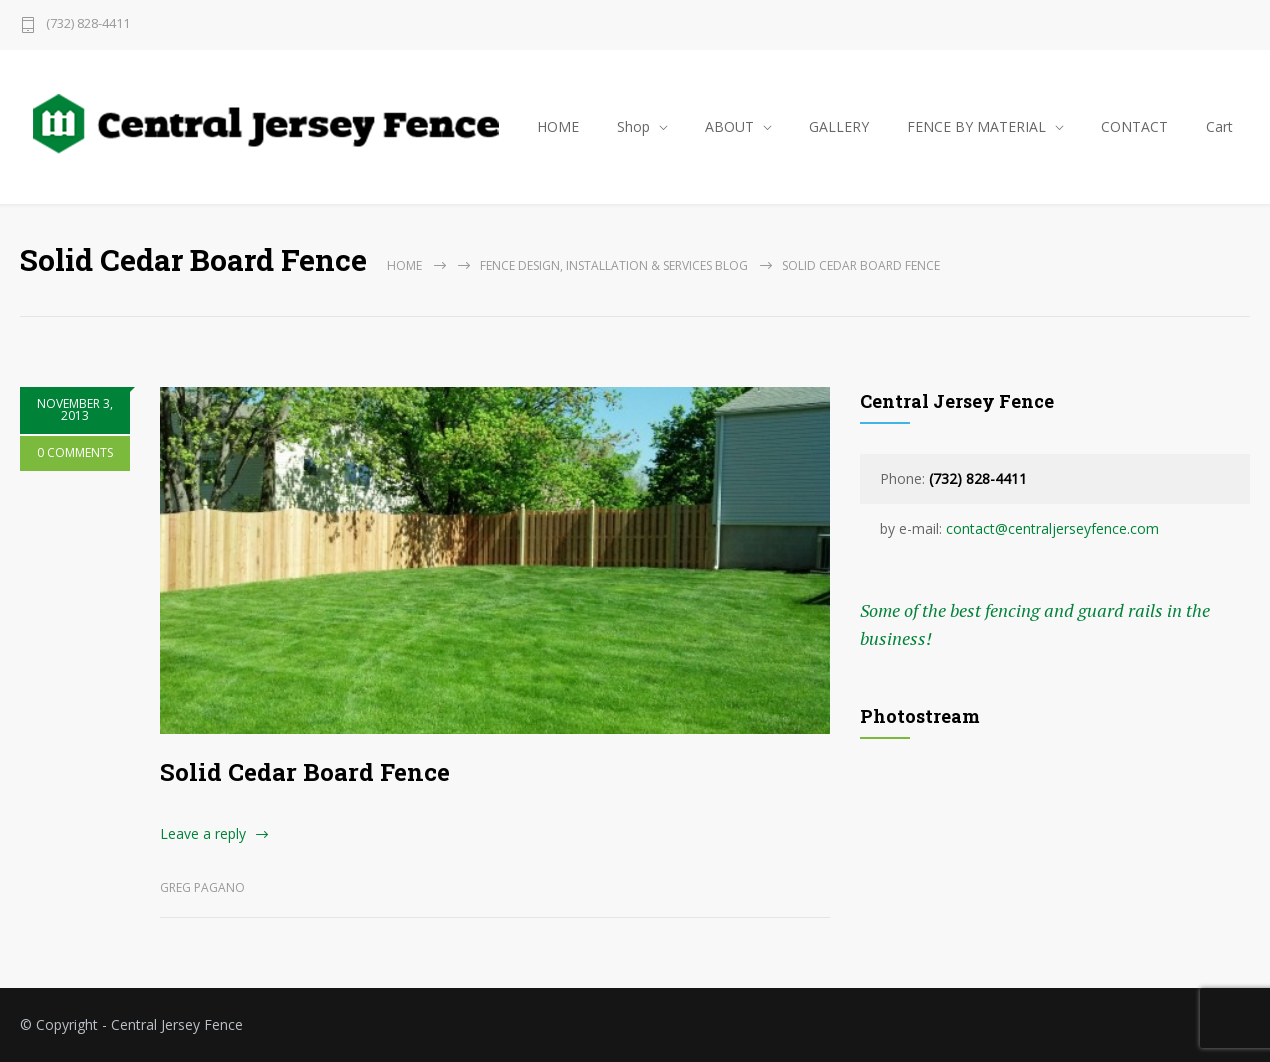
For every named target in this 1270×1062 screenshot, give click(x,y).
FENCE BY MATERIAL (976, 126)
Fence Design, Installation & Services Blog (614, 265)
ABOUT (729, 126)
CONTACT (1134, 126)
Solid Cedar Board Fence (305, 772)
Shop (633, 126)
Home (404, 265)
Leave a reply (203, 833)
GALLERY (839, 126)
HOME (558, 126)
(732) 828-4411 (88, 24)
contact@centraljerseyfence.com (1052, 528)
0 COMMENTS (75, 452)
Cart (1219, 126)
